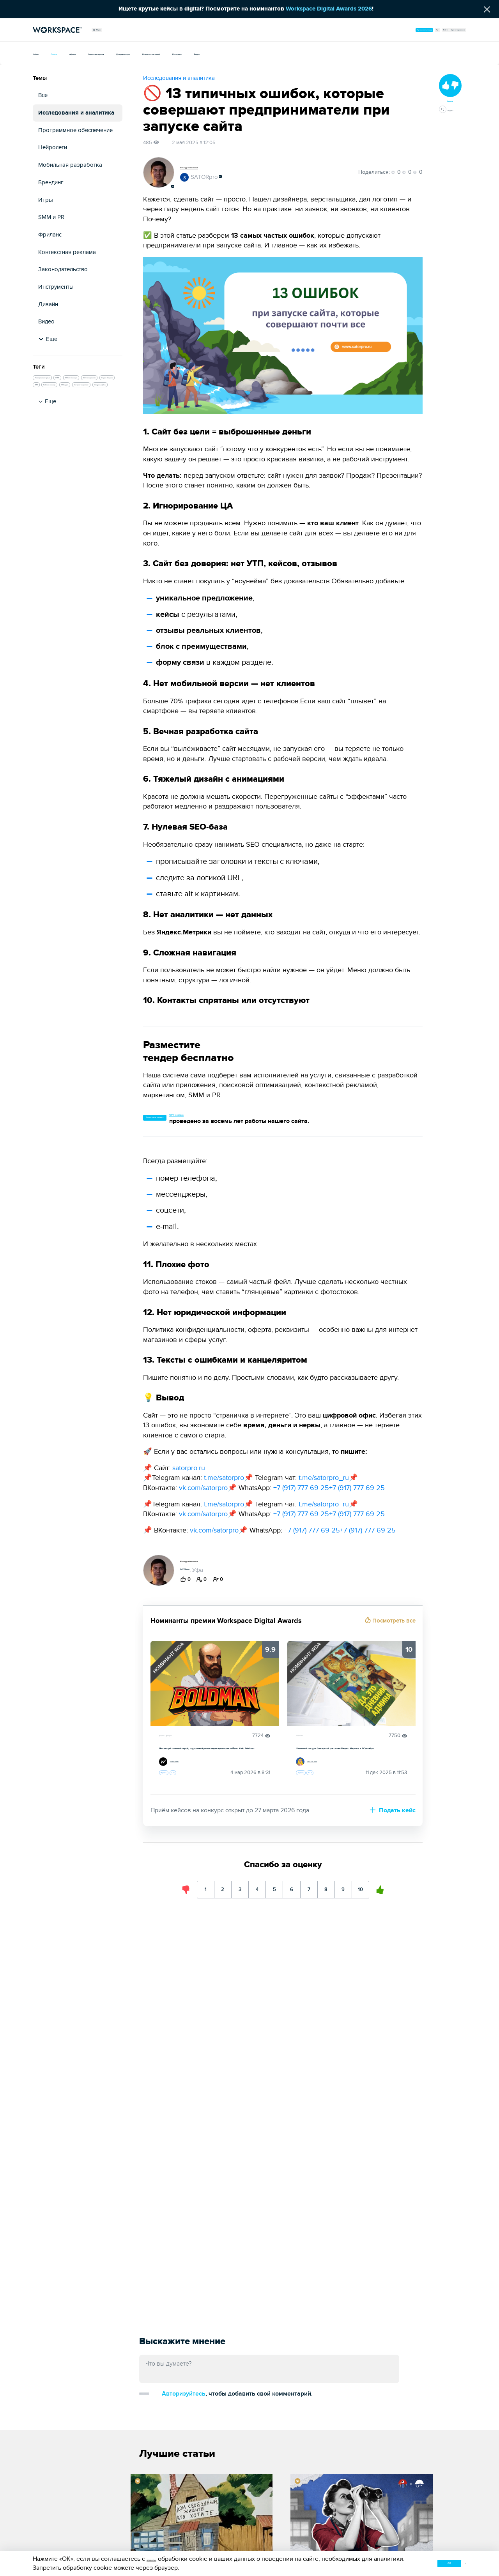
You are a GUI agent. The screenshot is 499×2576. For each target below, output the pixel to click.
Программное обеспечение (75, 130)
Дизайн (48, 304)
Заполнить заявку (178, 1119)
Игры (45, 200)
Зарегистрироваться (438, 30)
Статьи (74, 53)
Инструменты (56, 287)
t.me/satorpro (224, 1480)
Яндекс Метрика (57, 427)
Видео (365, 53)
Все (43, 95)
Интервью (329, 53)
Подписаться (264, 1563)
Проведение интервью (64, 382)
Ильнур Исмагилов (208, 167)
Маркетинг (308, 1738)
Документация (214, 53)
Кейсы (42, 53)
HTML (108, 382)
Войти (398, 30)
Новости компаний (274, 53)
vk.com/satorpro (203, 1490)
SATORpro (199, 177)
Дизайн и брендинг (181, 1738)
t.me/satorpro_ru (324, 1480)
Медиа (108, 30)
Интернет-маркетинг (61, 457)
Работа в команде (58, 442)
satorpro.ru (188, 1470)
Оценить (173, 1796)
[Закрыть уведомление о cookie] (464, 2562)
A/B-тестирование (58, 412)
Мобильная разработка (70, 165)
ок (415, 2561)
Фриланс (50, 234)
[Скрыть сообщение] (486, 9)
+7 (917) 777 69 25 (301, 1490)
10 (392, 1915)
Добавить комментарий (180, 2392)
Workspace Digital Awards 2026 (328, 9)
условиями (162, 2557)
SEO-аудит (103, 442)
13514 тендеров (244, 1115)
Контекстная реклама (67, 252)
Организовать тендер (331, 30)
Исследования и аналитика (76, 112)
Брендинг (51, 182)
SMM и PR (51, 217)
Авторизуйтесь (256, 2391)
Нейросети (52, 147)
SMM (93, 427)
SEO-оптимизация (59, 397)
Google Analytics (56, 472)
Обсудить (450, 131)
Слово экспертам (155, 53)
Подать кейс (393, 1837)
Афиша (107, 53)
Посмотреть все (393, 1623)
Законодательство (63, 269)
